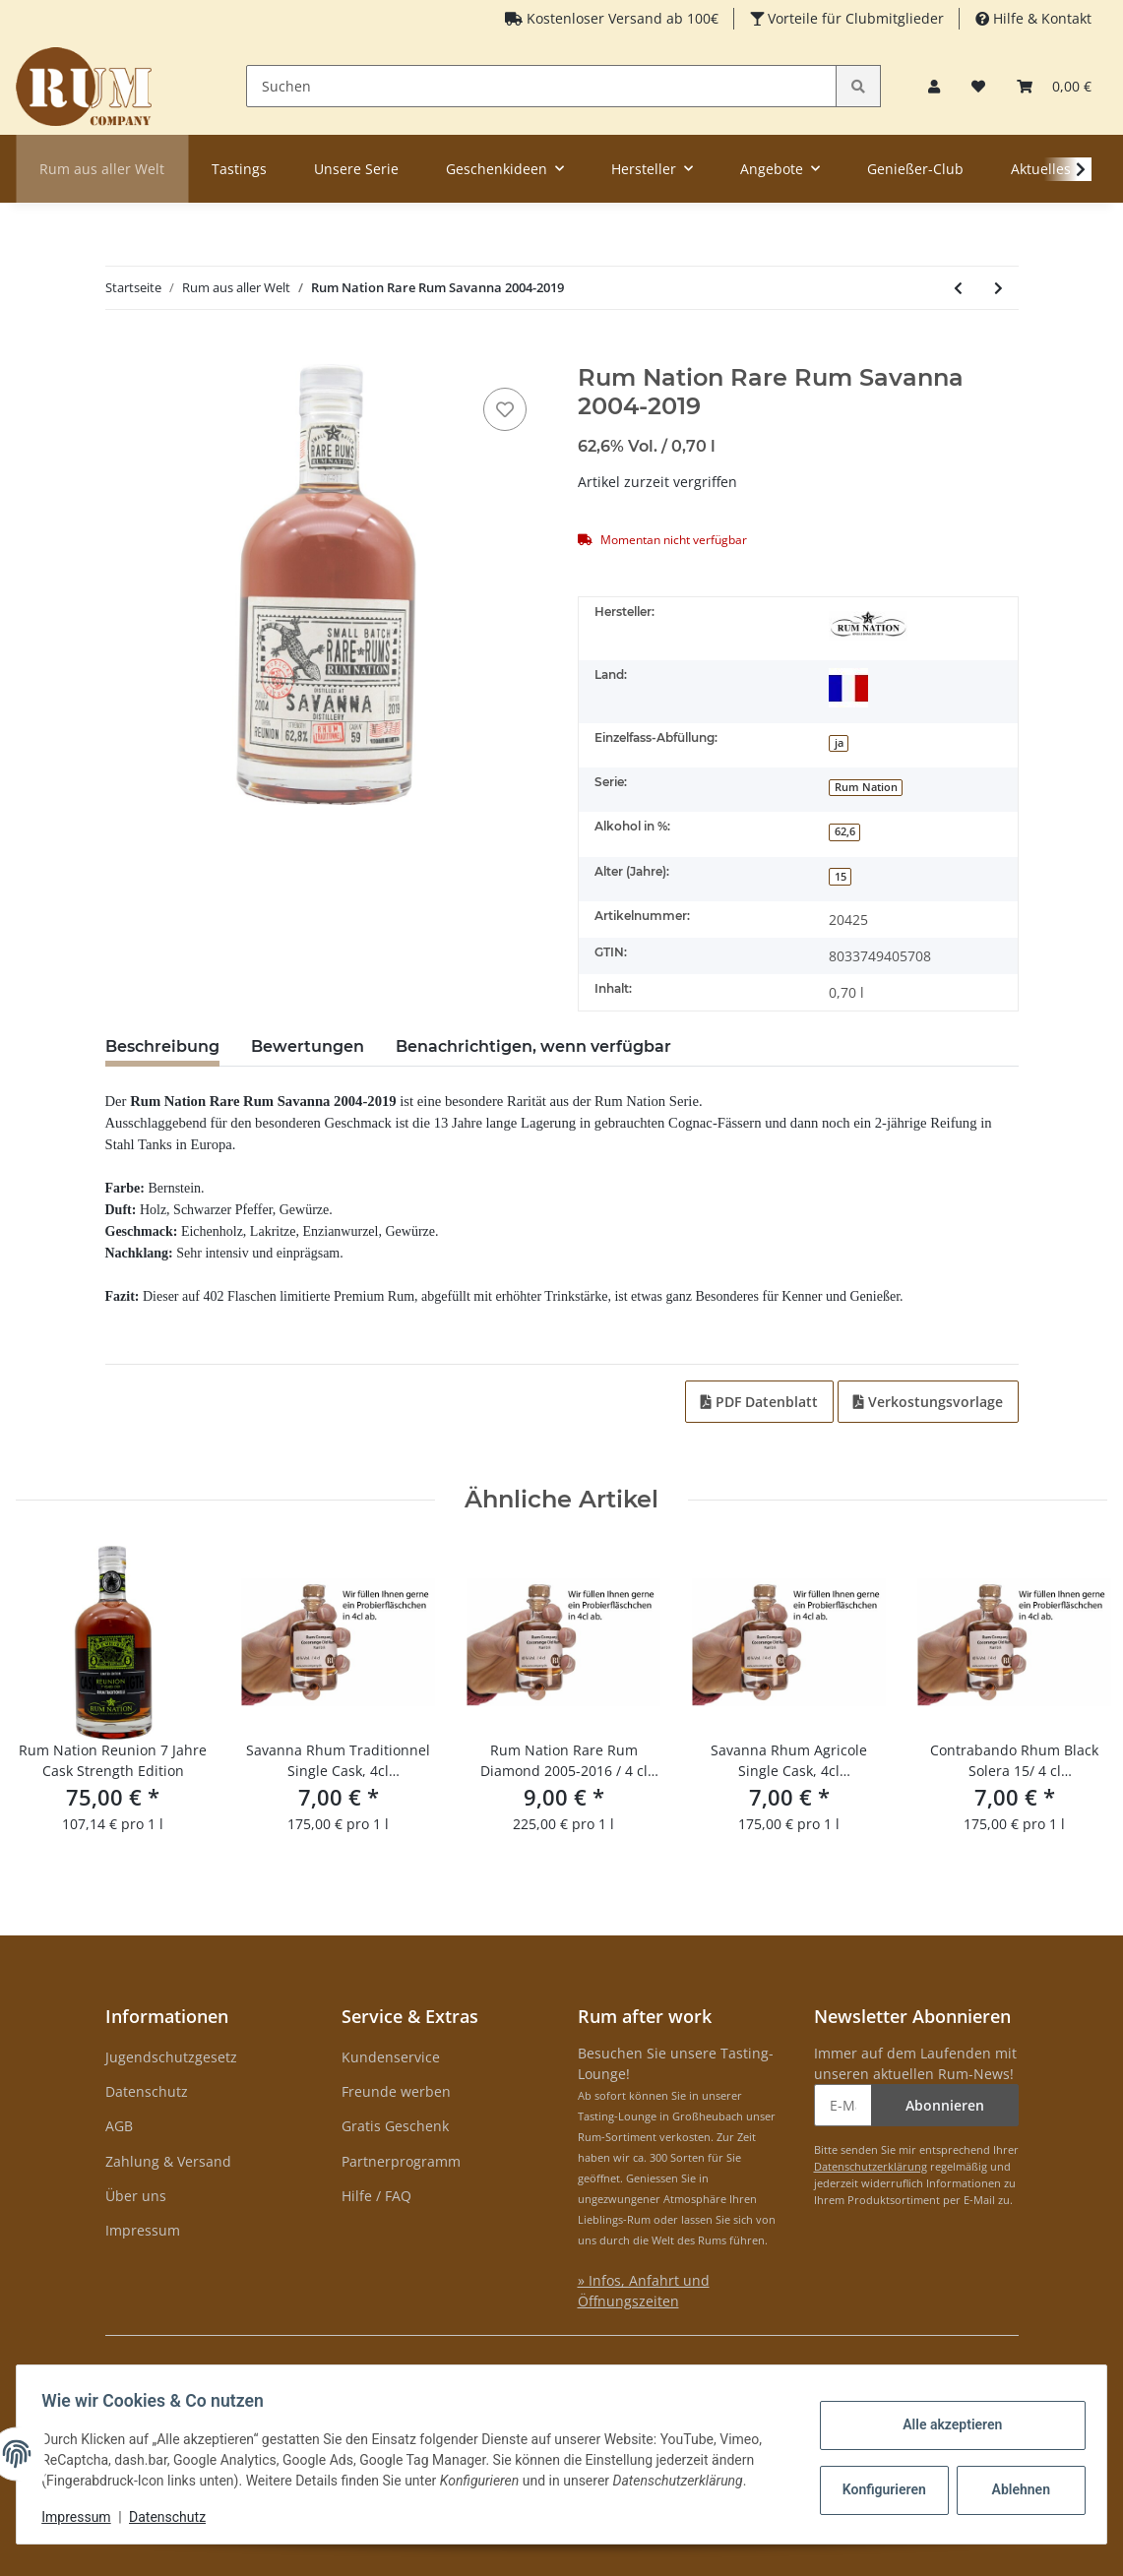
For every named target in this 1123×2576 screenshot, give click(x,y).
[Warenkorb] (1054, 86)
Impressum (142, 2230)
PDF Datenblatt (759, 1401)
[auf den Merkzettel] (505, 409)
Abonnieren (944, 2105)
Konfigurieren (879, 2489)
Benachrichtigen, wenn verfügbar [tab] (533, 1046)
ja (839, 743)
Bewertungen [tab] (307, 1046)
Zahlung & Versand (168, 2161)
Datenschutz (146, 2091)
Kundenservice (391, 2057)
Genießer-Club (915, 168)
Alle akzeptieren (945, 2424)
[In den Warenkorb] (121, 353)
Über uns (135, 2195)
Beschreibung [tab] (162, 1046)
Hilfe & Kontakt (1040, 18)
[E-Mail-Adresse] (843, 2105)
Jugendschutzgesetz (171, 2057)
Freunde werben (396, 2091)
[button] (934, 86)
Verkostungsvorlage (928, 1401)
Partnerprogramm (401, 2161)
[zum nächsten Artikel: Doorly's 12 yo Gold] (998, 288)
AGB (119, 2125)
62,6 (845, 831)
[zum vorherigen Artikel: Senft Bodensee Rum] (958, 288)
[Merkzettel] (978, 86)
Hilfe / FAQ (376, 2195)
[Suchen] (542, 86)
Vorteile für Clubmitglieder (854, 18)
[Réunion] (848, 687)
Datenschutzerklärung (870, 2166)
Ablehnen (1014, 2489)
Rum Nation (866, 787)
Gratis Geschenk (395, 2125)
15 (840, 877)
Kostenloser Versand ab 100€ (620, 18)
